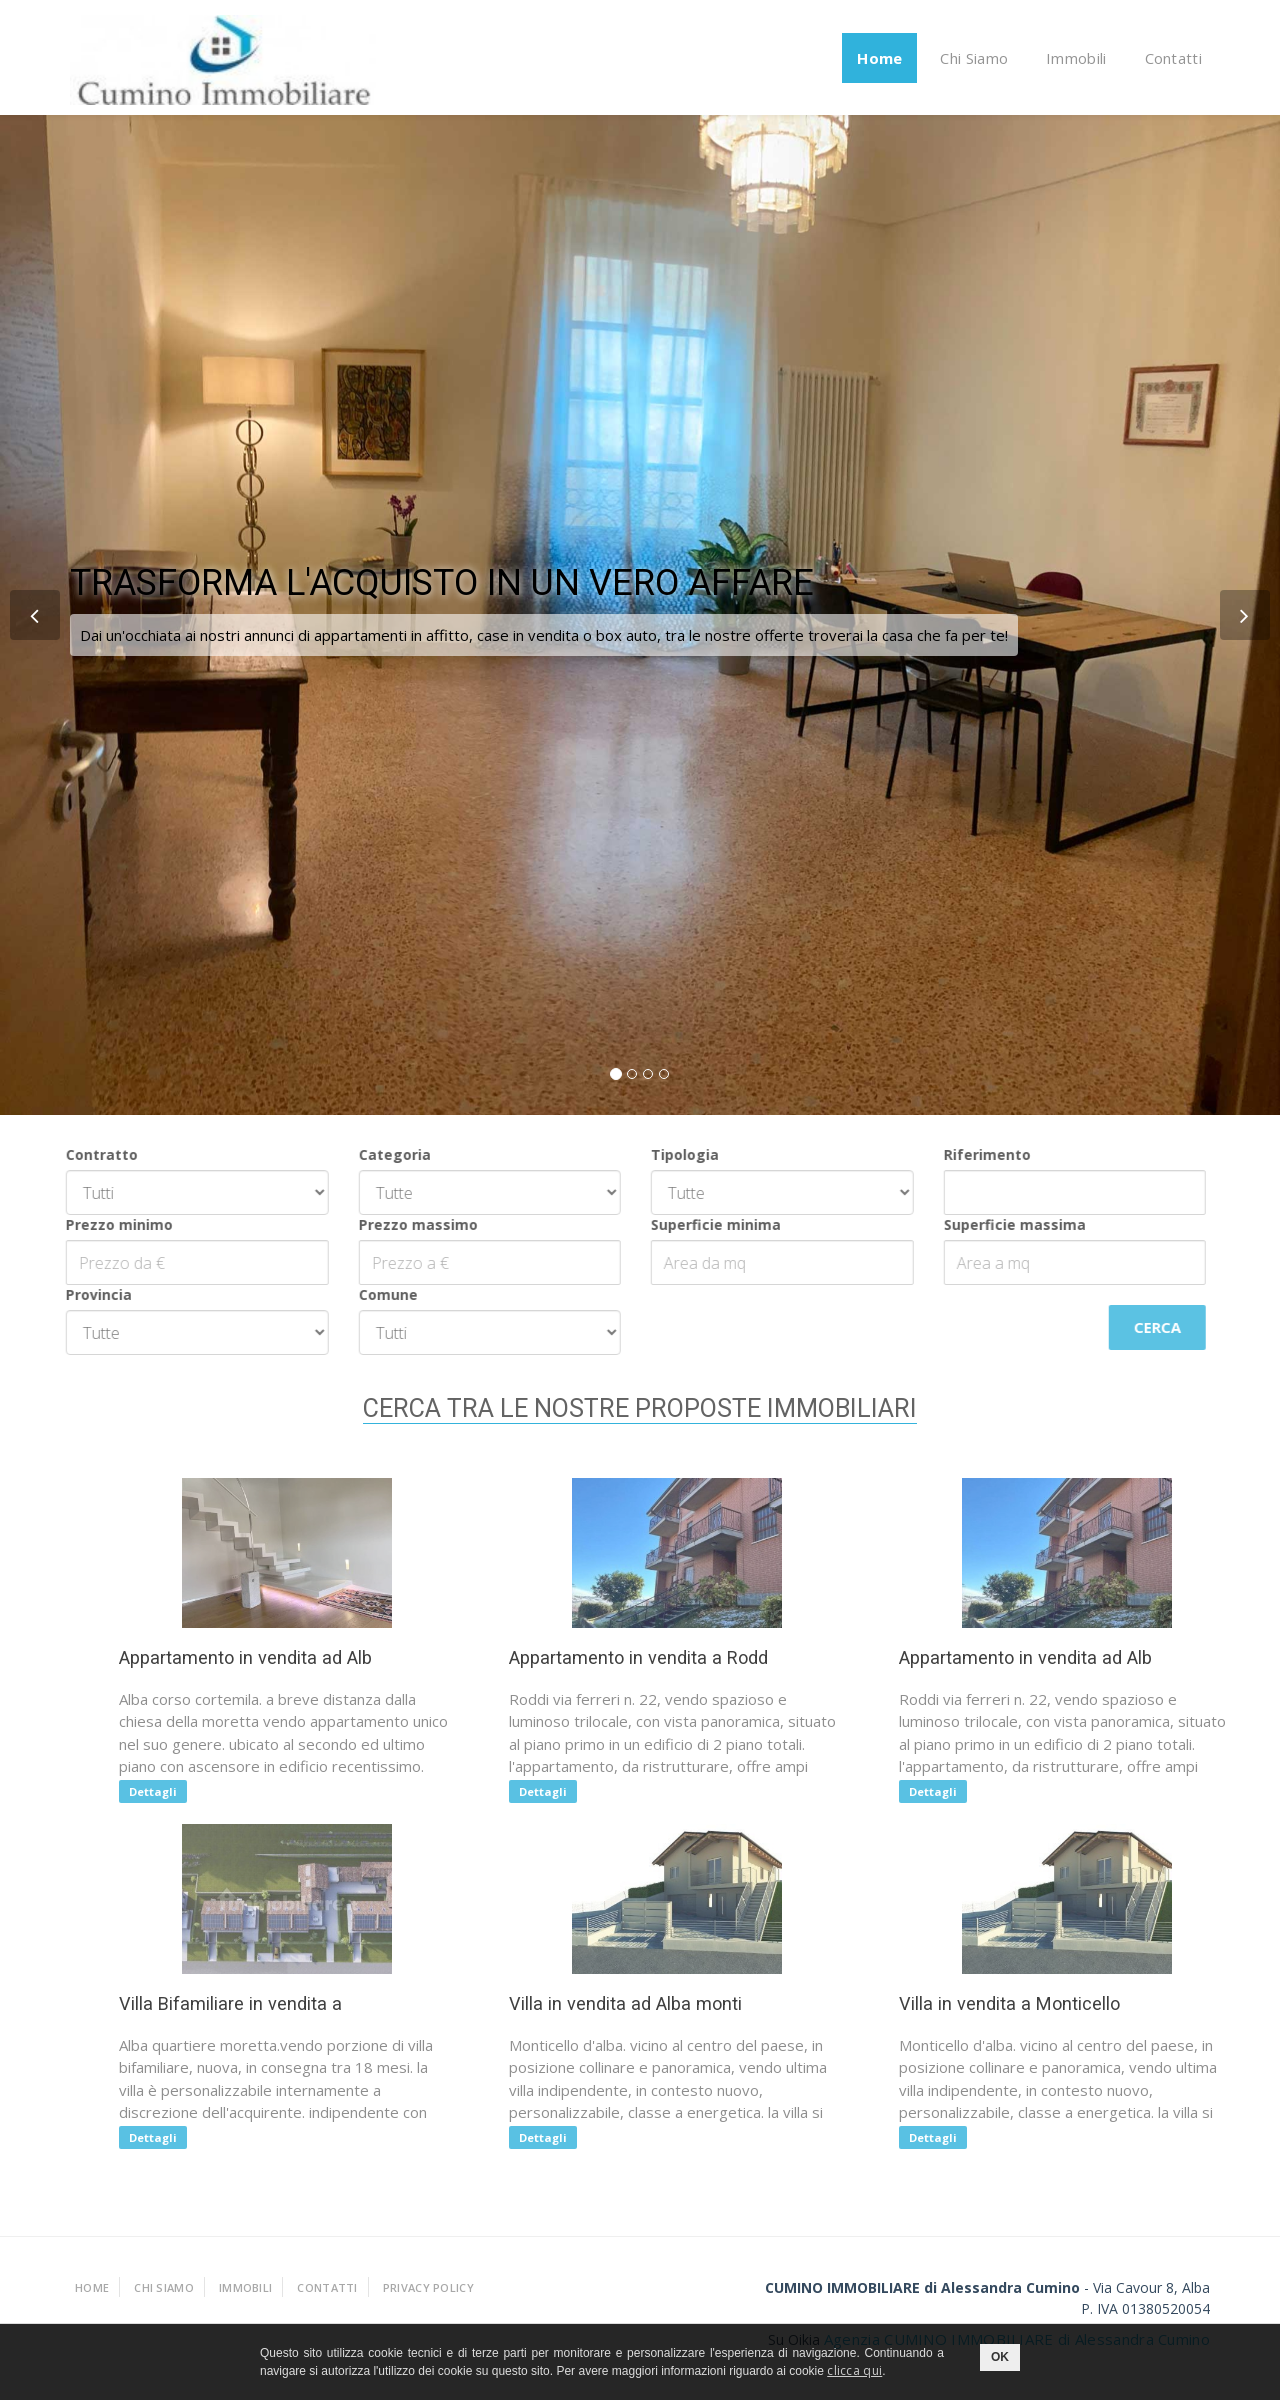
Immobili (1076, 58)
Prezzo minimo (107, 1224)
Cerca (1145, 1327)
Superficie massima (1002, 1224)
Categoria (382, 1154)
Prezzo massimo (405, 1224)
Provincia (87, 1294)
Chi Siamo (974, 58)
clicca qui (854, 2370)
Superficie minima (704, 1224)
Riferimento (974, 1154)
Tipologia (673, 1154)
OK (1000, 2357)
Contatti (1173, 58)
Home (879, 58)
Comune (375, 1294)
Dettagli (160, 1791)
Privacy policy (428, 2287)
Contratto (90, 1154)
